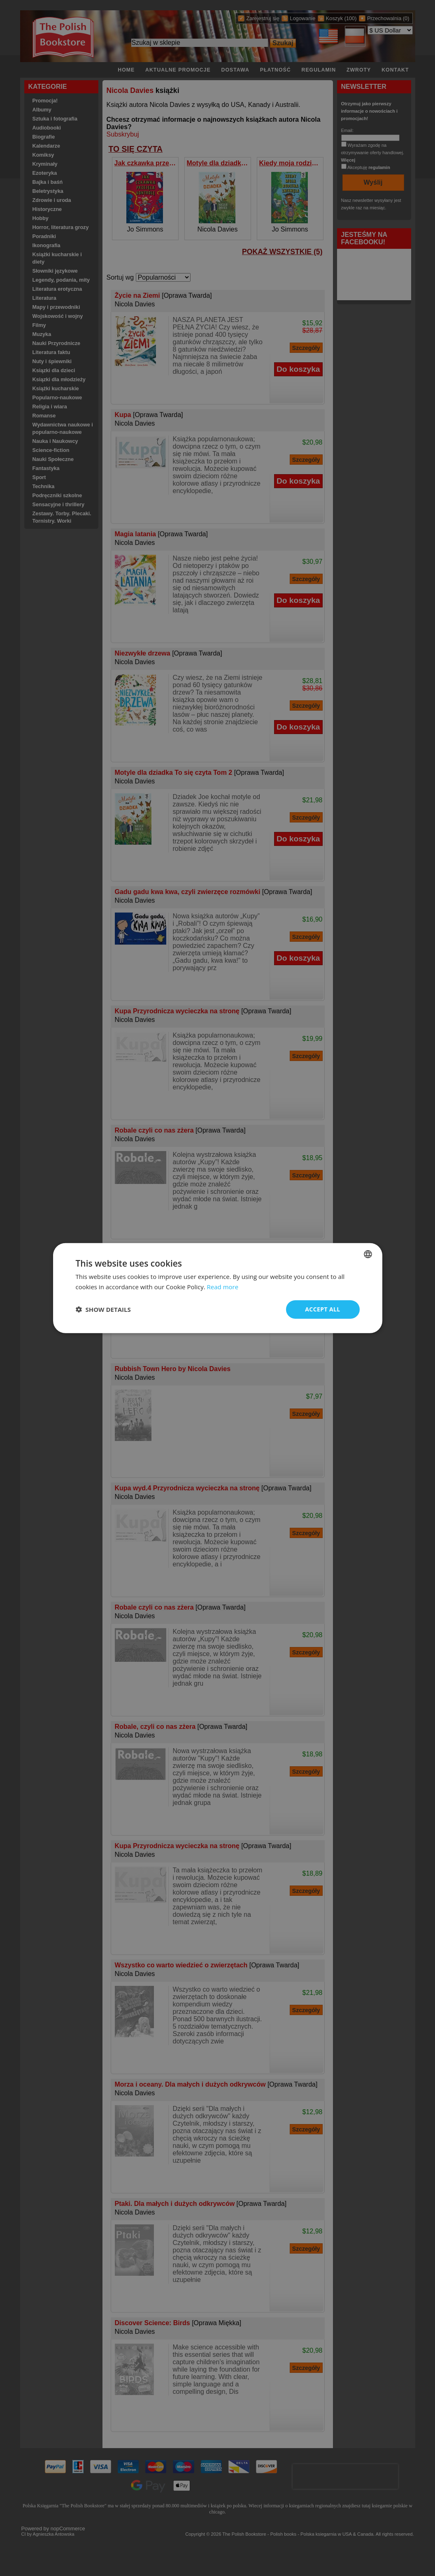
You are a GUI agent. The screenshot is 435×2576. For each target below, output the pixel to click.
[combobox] (368, 1254)
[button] (103, 1309)
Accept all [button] (322, 1309)
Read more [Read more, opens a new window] (223, 1287)
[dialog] (217, 1288)
